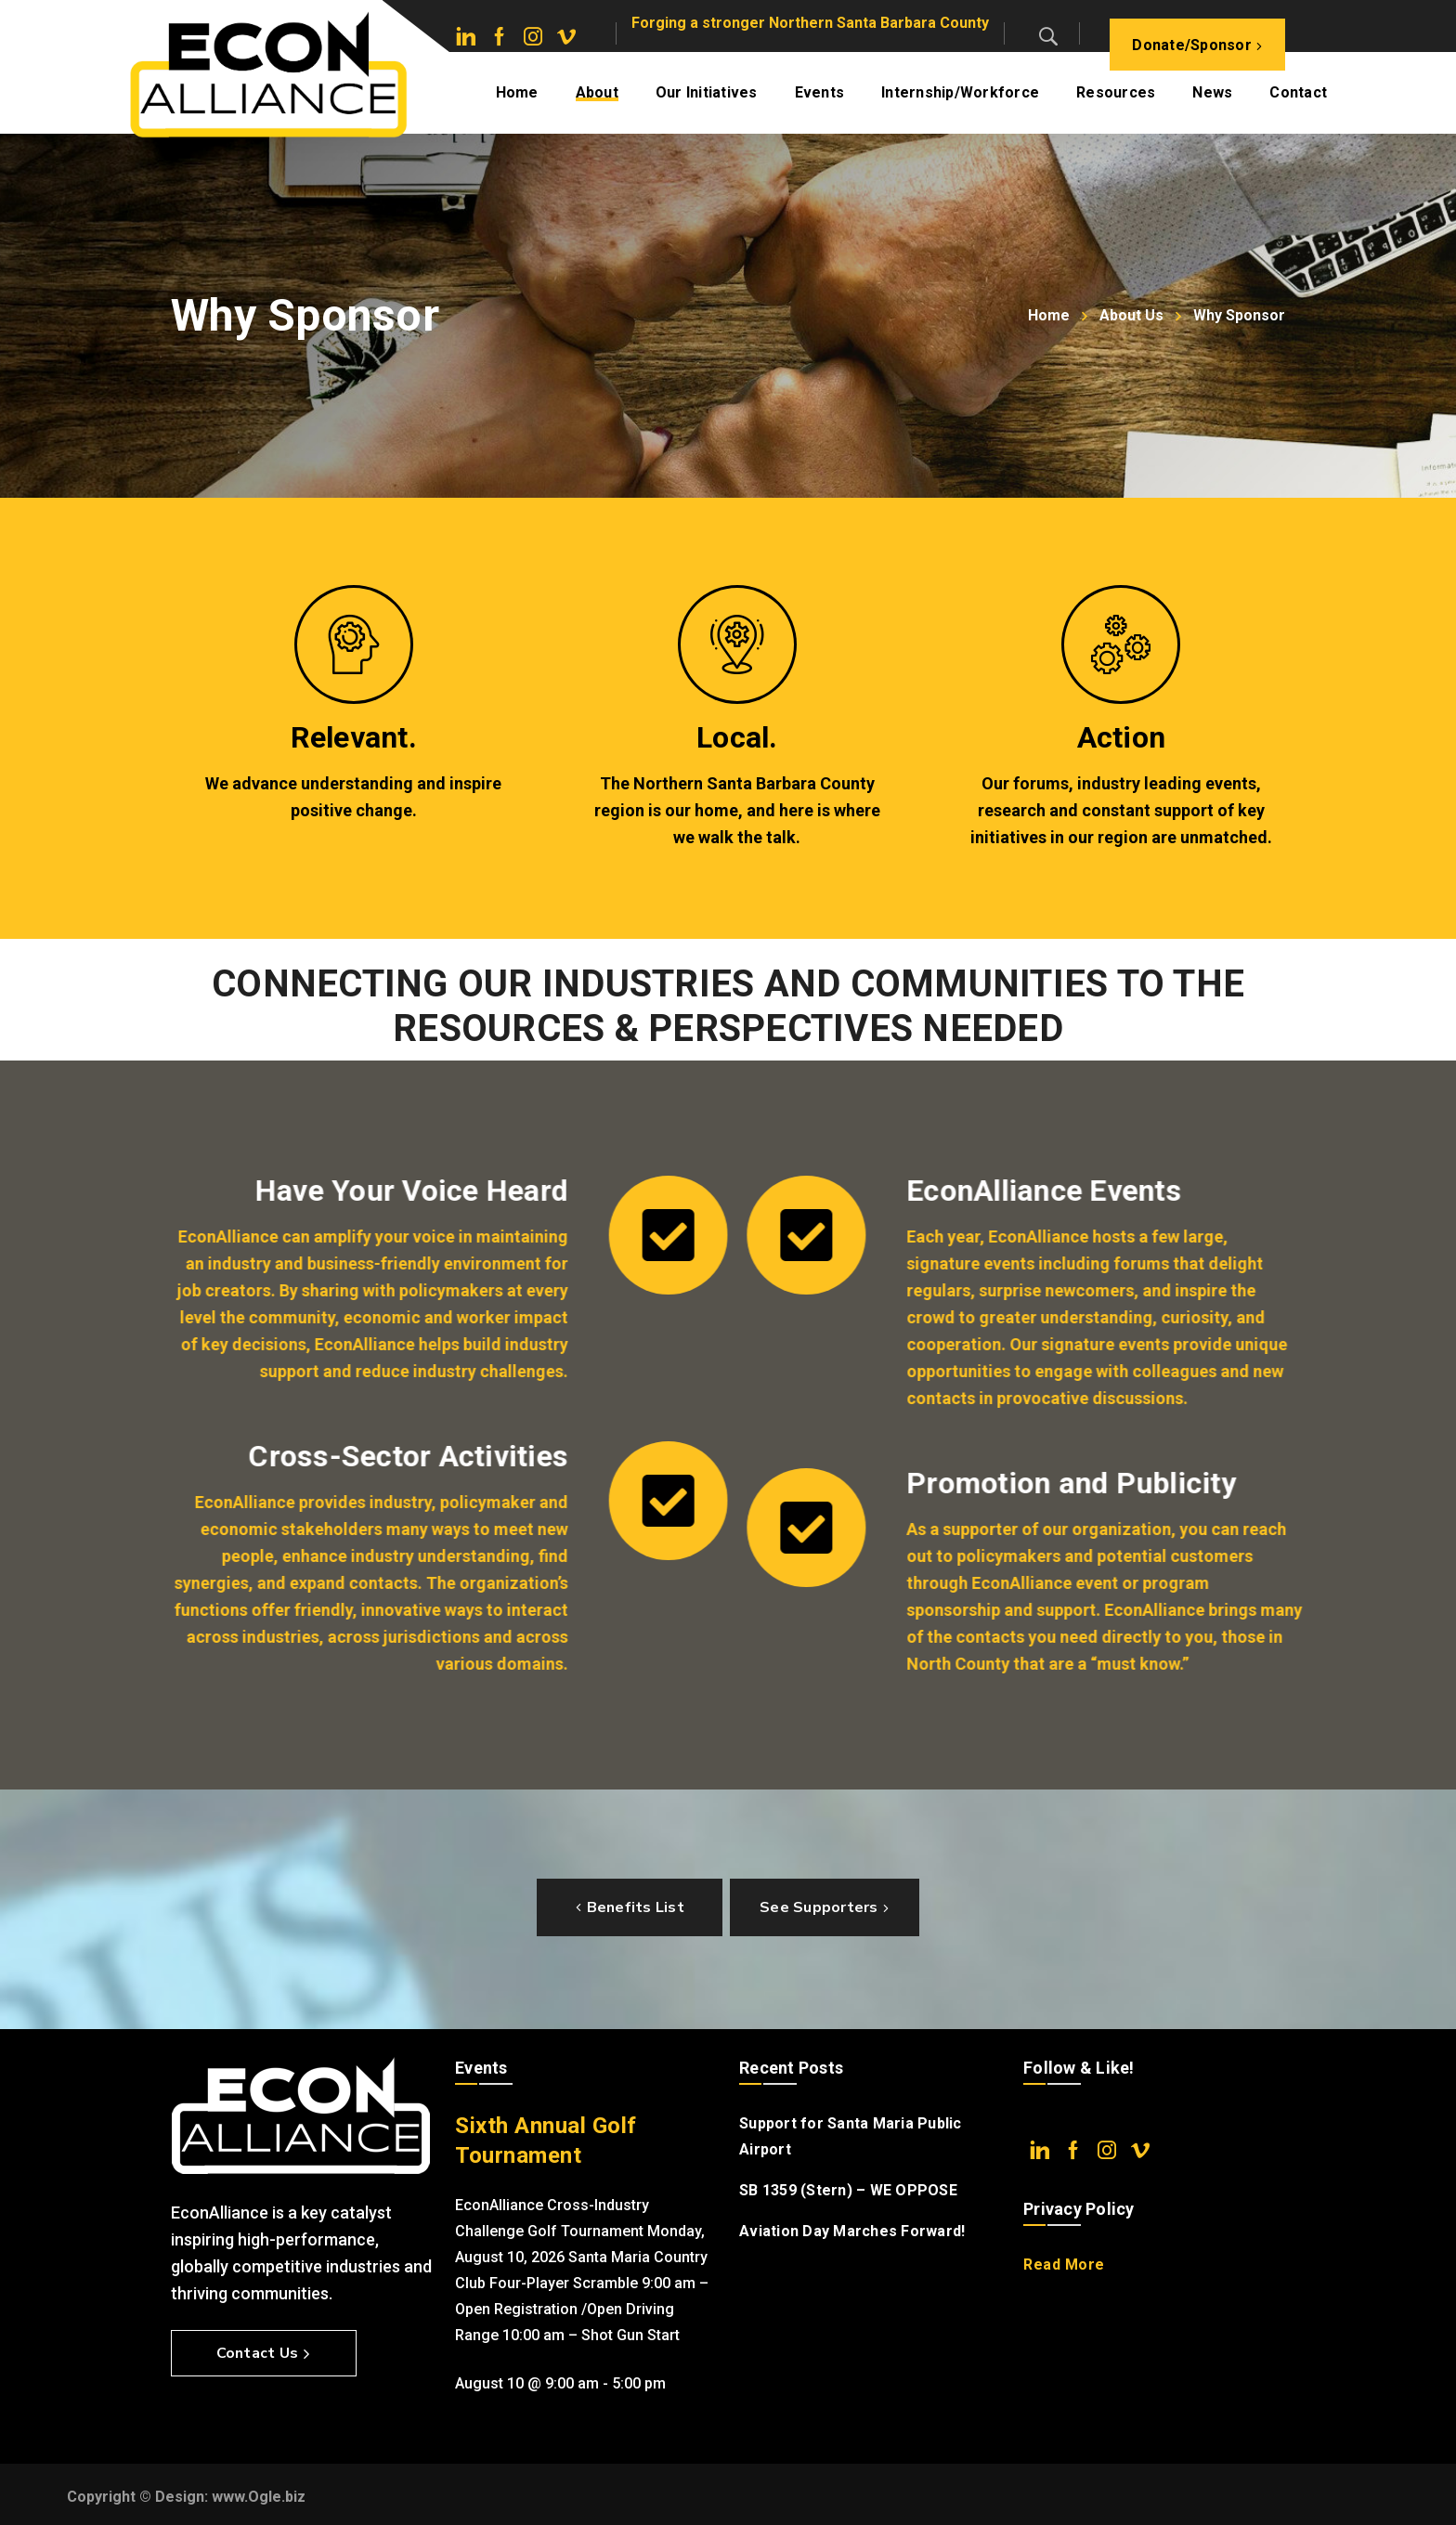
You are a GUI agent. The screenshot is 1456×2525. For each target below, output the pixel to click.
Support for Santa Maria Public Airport (850, 2136)
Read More (1064, 2264)
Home (1049, 315)
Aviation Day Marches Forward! (852, 2231)
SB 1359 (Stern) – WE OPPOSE (848, 2190)
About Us (1131, 315)
